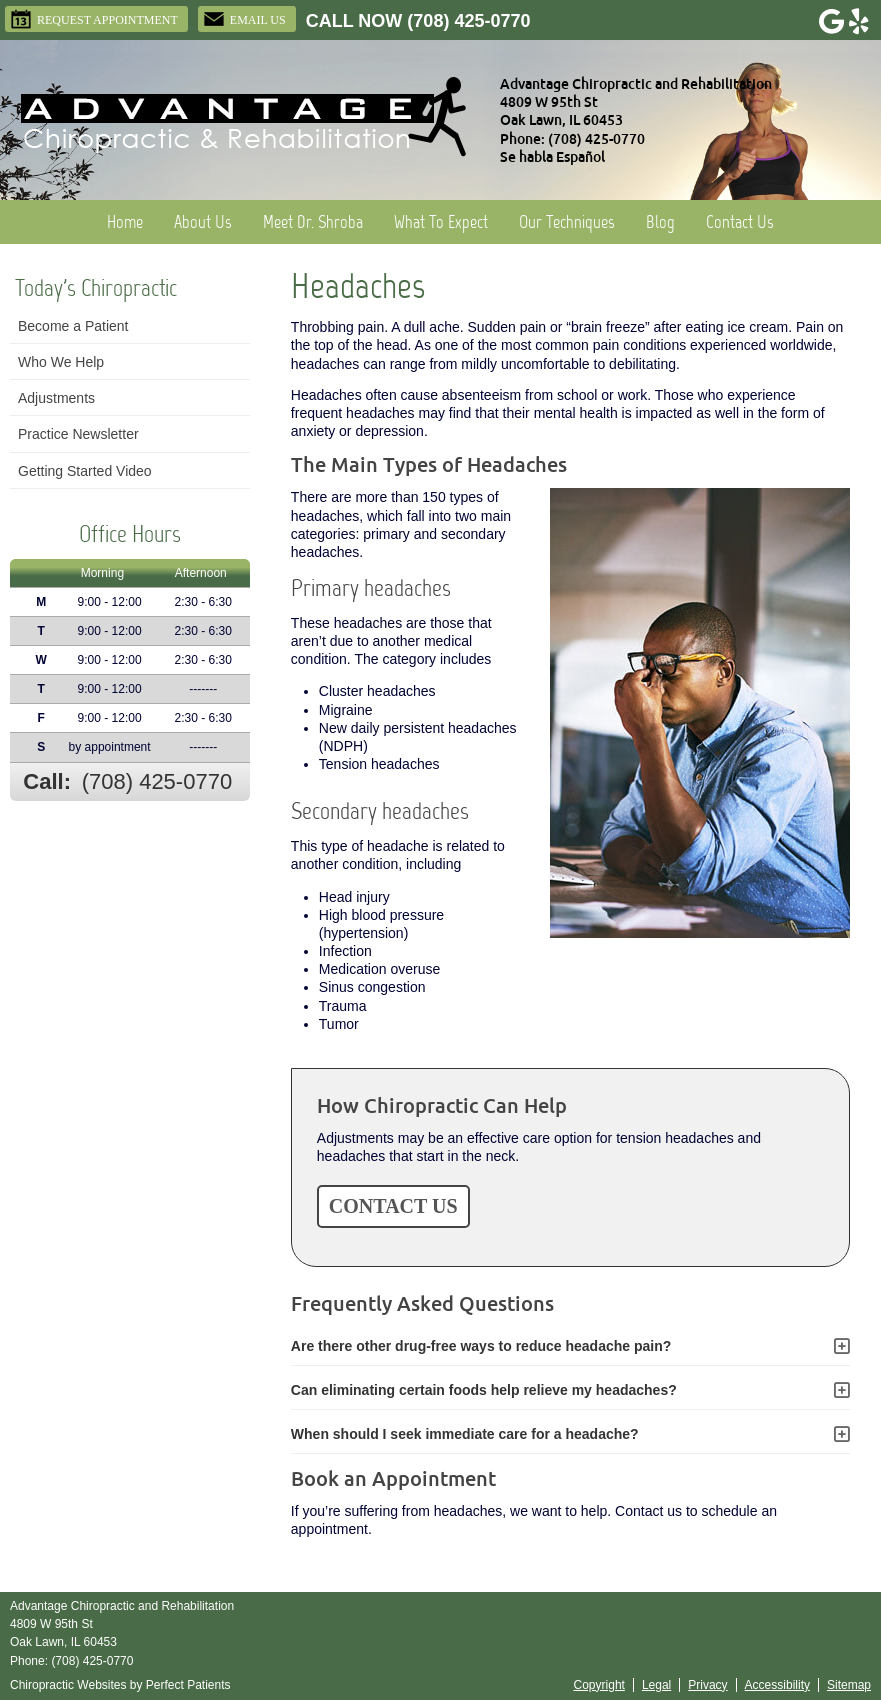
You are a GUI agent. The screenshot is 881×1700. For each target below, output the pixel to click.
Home (125, 222)
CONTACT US (393, 1206)
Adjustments (56, 398)
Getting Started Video (85, 471)
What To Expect (441, 222)
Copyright (599, 1685)
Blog (660, 222)
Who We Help (61, 362)
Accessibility (777, 1685)
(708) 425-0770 (468, 21)
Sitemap (849, 1685)
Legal (656, 1685)
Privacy (707, 1685)
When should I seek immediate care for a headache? (465, 1434)
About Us (203, 222)
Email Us (244, 19)
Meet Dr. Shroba (313, 222)
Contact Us (740, 222)
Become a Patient (73, 326)
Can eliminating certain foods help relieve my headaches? (484, 1390)
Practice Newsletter (78, 434)
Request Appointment (94, 19)
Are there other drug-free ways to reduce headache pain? (481, 1346)
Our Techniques (567, 222)
